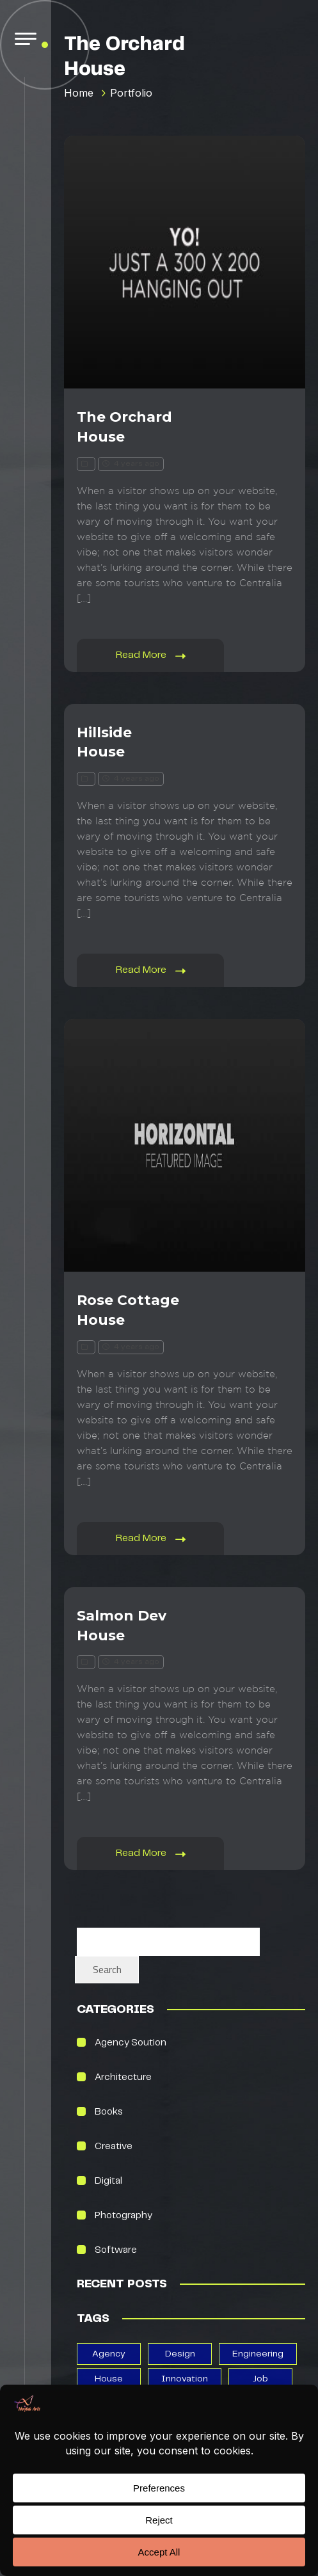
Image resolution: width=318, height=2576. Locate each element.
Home (78, 92)
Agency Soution (130, 2042)
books (109, 2112)
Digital (108, 2181)
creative (113, 2146)
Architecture (123, 2077)
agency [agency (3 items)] (108, 2353)
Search (107, 1969)
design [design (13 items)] (180, 2353)
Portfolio (131, 92)
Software (116, 2250)
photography (123, 2215)
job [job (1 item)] (260, 2378)
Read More (151, 655)
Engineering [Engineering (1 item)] (257, 2353)
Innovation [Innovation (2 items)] (184, 2378)
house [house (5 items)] (109, 2378)
